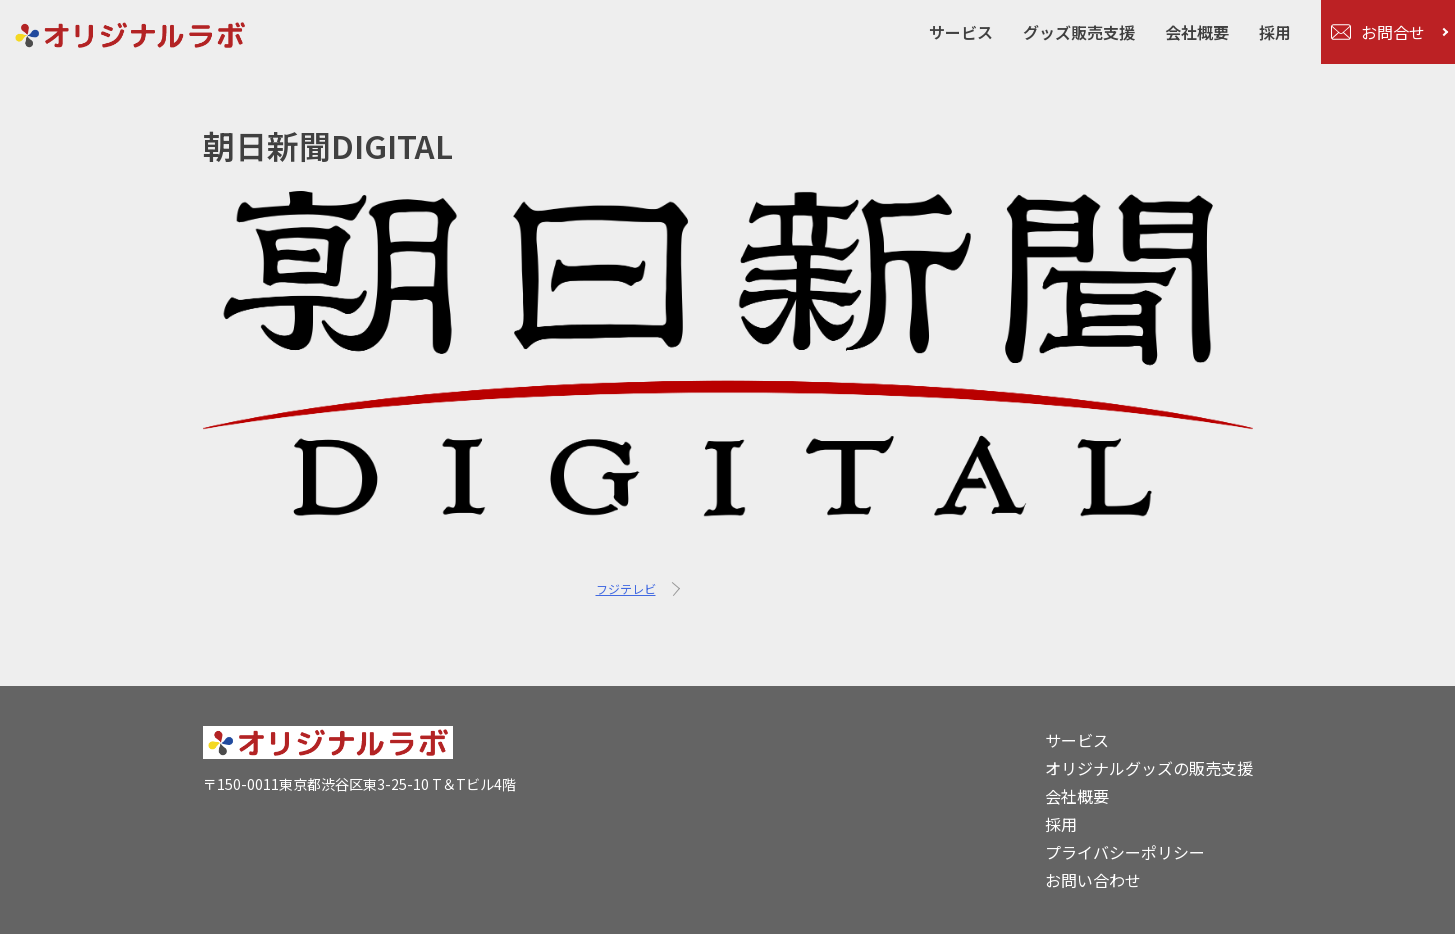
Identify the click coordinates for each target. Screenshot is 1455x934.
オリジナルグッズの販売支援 (1149, 768)
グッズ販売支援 (1079, 32)
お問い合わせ (1093, 880)
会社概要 (1197, 32)
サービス (961, 32)
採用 (1275, 32)
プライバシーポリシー (1125, 852)
